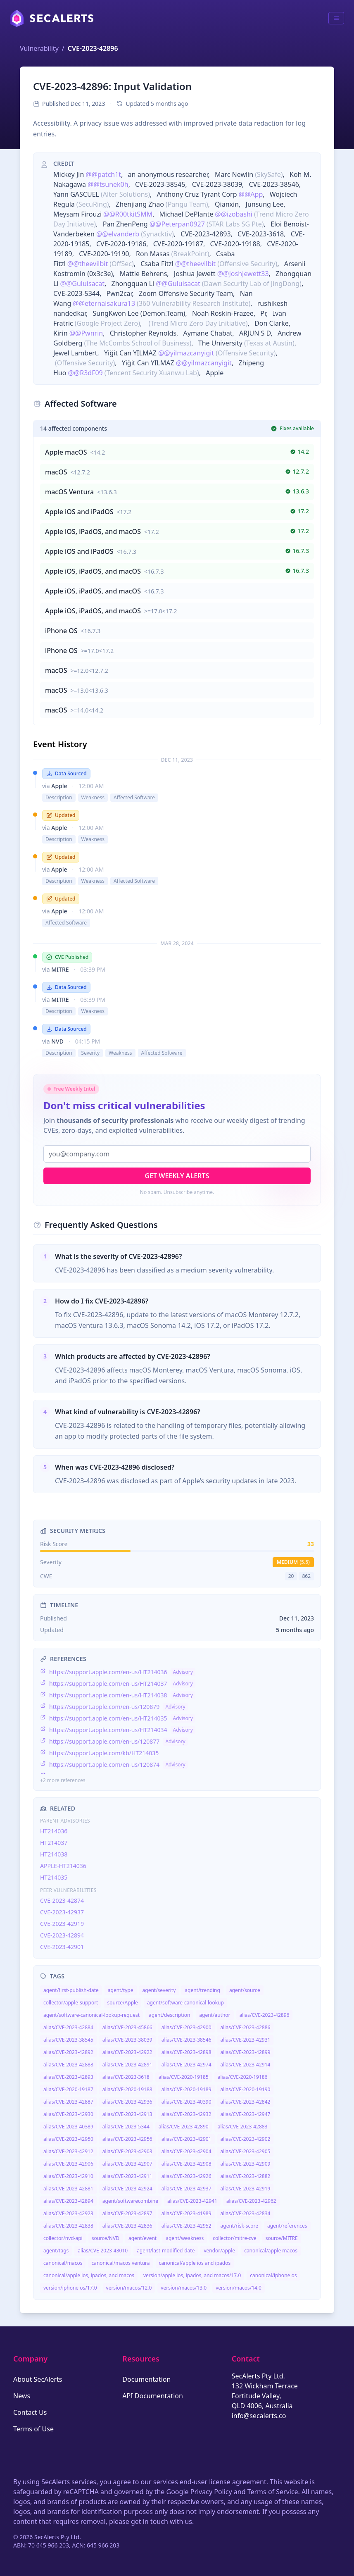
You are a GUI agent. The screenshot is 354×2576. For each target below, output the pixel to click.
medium (293, 1562)
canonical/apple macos (270, 2250)
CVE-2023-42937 (62, 1912)
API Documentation (152, 2395)
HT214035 (53, 1877)
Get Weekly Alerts (177, 1175)
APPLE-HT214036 (63, 1866)
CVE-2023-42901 (62, 1947)
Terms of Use (33, 2428)
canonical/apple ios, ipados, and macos (88, 2275)
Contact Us (30, 2412)
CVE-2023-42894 (62, 1935)
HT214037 (53, 1843)
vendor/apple (219, 2250)
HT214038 (53, 1854)
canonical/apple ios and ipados (195, 2262)
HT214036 (53, 1831)
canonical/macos (62, 2262)
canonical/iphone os (273, 2275)
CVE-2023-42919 (62, 1924)
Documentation (146, 2379)
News (21, 2395)
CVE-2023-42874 (62, 1900)
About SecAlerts (37, 2379)
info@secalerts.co (259, 2415)
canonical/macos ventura (120, 2262)
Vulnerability (39, 48)
